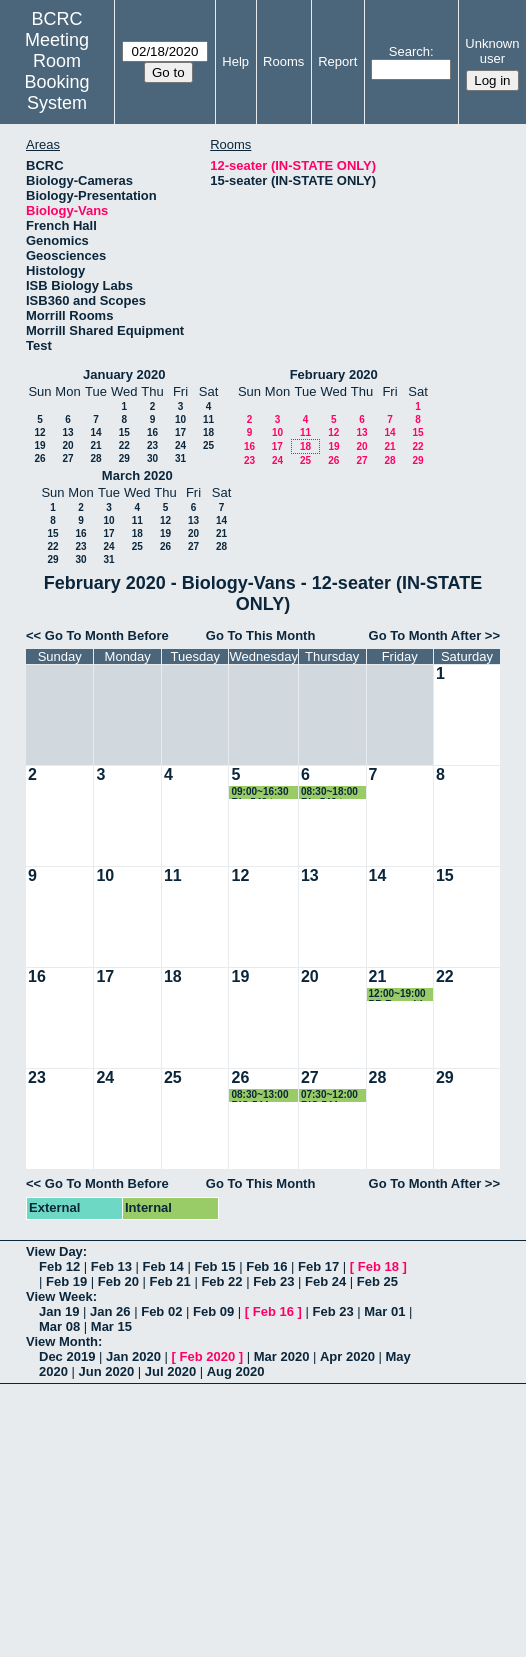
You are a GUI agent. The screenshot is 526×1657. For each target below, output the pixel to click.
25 (208, 445)
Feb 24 (325, 1281)
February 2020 (334, 374)
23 (152, 445)
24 (180, 445)
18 (208, 432)
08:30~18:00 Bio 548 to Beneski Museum (329, 792)
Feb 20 (118, 1281)
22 (124, 445)
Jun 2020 (107, 1371)
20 (67, 445)
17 (180, 432)
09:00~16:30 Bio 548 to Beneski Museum (259, 792)
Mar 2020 (282, 1356)
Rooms (283, 61)
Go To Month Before (107, 635)
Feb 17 (318, 1266)
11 (208, 419)
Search (409, 51)
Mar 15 (111, 1326)
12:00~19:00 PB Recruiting (402, 994)
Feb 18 (378, 1266)
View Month (62, 1341)
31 (180, 458)
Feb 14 (163, 1266)
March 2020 (137, 475)
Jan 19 (59, 1311)
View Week (59, 1296)
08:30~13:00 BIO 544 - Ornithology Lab (259, 1095)
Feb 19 (66, 1281)
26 (39, 458)
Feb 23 (273, 1281)
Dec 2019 (67, 1356)
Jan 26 (110, 1311)
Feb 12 (59, 1266)
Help (235, 61)
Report (337, 61)
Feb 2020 (208, 1356)
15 (124, 432)
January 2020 (124, 374)
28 (95, 458)
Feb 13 (111, 1266)
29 (124, 458)
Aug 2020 (236, 1371)
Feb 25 (377, 1281)
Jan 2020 (133, 1356)
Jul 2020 (170, 1371)
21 (95, 445)
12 (39, 432)
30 (152, 458)
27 (67, 458)
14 (95, 432)
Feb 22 (221, 1281)
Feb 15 (214, 1266)
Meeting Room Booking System (57, 71)
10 (180, 419)
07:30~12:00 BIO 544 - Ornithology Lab (329, 1095)
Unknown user (492, 51)
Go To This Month (261, 635)
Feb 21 (170, 1281)
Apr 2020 (347, 1356)
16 (152, 432)
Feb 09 (213, 1311)
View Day (54, 1251)
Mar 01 (384, 1311)
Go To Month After (425, 635)
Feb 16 (266, 1266)
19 (39, 445)
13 (67, 432)
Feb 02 (161, 1311)
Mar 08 (59, 1326)
